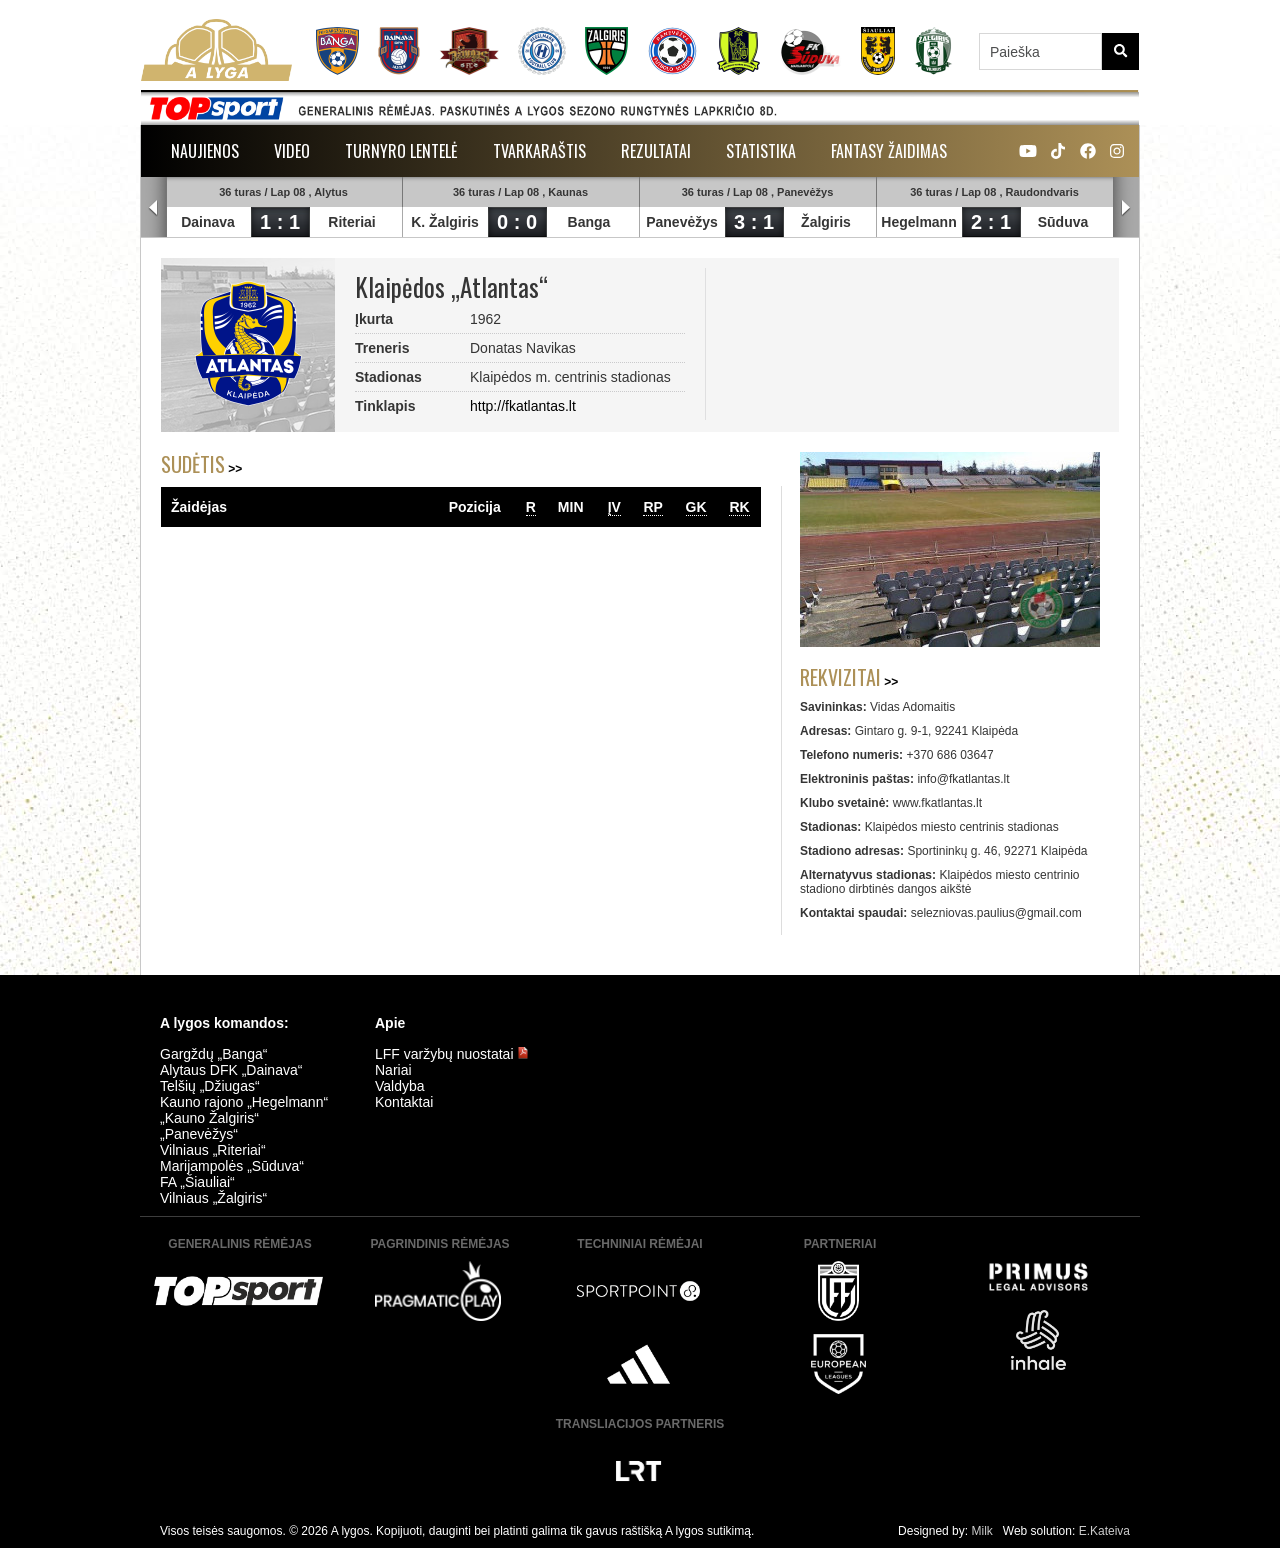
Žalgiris (826, 222)
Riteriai (351, 222)
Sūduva (1063, 222)
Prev (154, 208)
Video (292, 151)
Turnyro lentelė (401, 151)
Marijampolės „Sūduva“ (232, 1166)
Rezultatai (656, 151)
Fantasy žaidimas (889, 151)
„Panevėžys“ (199, 1134)
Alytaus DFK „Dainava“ (231, 1070)
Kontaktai (404, 1102)
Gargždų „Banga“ (213, 1054)
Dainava (208, 222)
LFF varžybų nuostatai (452, 1054)
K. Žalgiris (445, 222)
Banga (589, 222)
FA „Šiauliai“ (197, 1182)
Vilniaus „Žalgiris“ (213, 1198)
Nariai (393, 1070)
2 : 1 (991, 222)
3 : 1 (754, 222)
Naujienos (205, 151)
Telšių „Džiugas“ (210, 1086)
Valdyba (400, 1086)
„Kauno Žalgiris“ (209, 1118)
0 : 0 (517, 222)
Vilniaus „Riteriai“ (213, 1150)
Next (1126, 208)
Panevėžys (682, 222)
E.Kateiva (1104, 1531)
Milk (981, 1531)
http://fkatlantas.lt (523, 406)
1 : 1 (280, 222)
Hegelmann (918, 222)
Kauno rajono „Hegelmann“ (244, 1102)
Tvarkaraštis (539, 151)
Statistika (761, 151)
